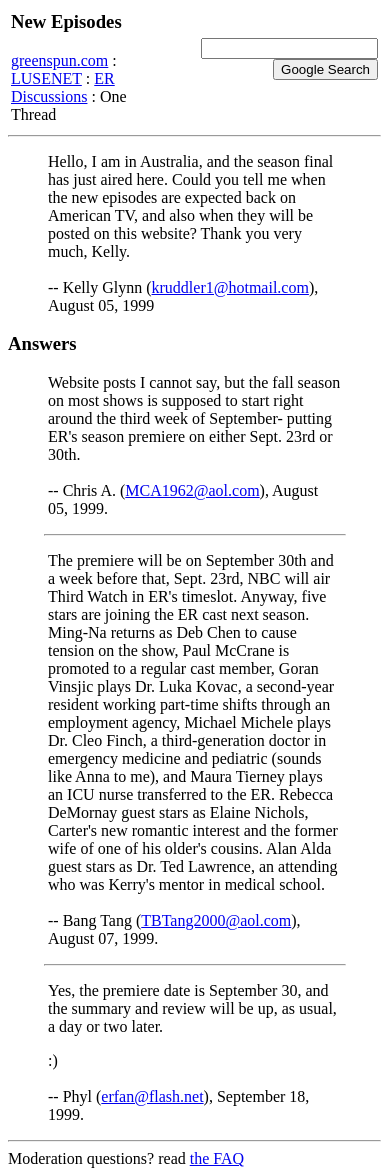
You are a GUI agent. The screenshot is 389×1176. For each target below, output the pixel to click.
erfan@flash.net (152, 1096)
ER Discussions (63, 87)
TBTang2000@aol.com (216, 920)
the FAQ (217, 1158)
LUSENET (46, 78)
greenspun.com (59, 60)
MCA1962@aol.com (192, 490)
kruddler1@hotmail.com (230, 287)
